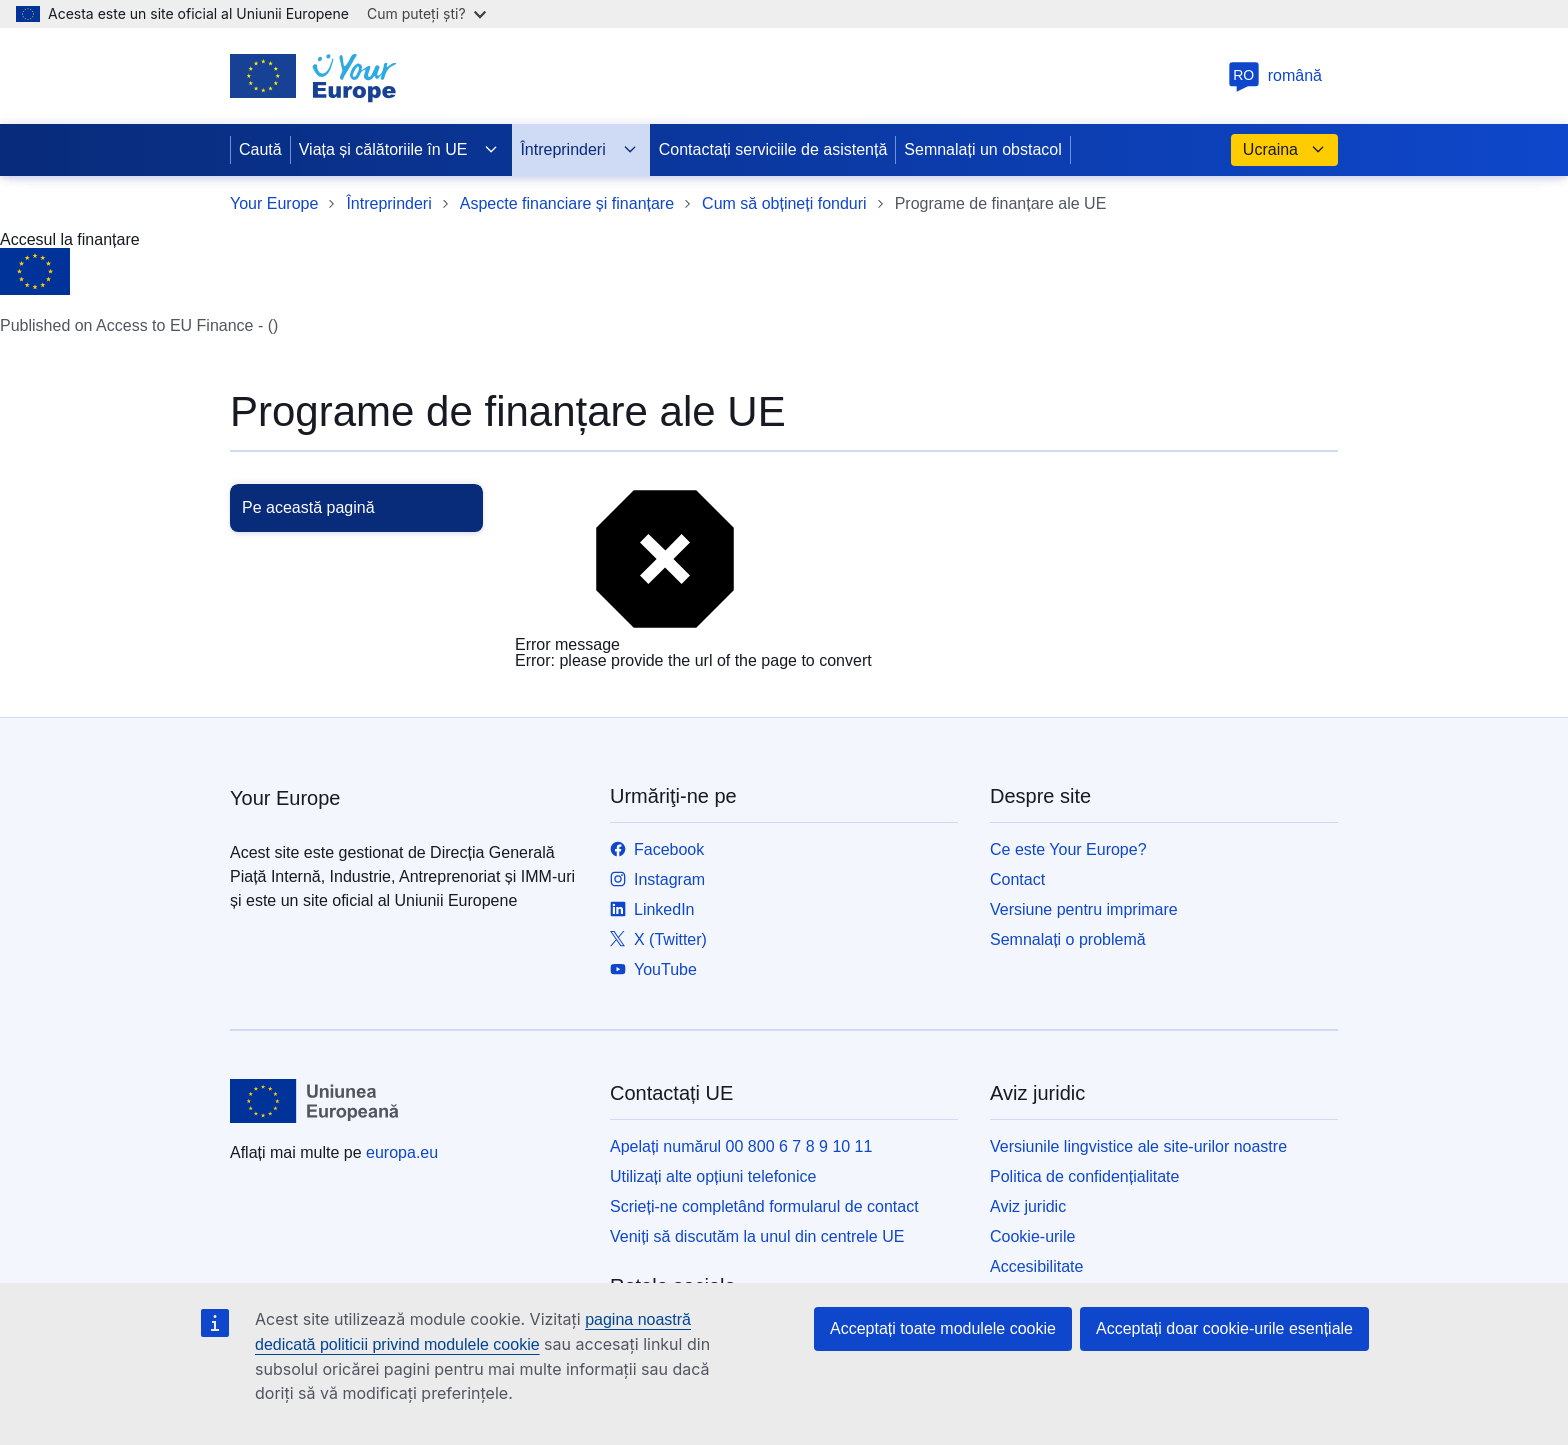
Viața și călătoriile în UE (399, 150)
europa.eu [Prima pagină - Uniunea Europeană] (402, 1152)
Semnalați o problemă (1068, 939)
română (1275, 75)
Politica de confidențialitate (1084, 1176)
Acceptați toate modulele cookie (943, 1328)
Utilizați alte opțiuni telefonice (713, 1176)
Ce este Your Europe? (1068, 849)
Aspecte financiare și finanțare (567, 203)
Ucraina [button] (1284, 150)
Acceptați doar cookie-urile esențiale (1224, 1328)
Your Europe (274, 203)
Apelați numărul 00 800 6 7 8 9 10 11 (741, 1146)
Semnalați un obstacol (982, 149)
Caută (260, 149)
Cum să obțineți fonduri (784, 203)
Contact (1017, 879)
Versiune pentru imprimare (1084, 909)
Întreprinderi (578, 150)
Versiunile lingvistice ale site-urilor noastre (1138, 1146)
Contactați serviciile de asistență (773, 149)
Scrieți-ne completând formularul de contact (764, 1206)
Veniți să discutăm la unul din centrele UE (757, 1236)
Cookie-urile (1032, 1236)
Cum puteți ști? (426, 13)
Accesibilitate (1036, 1266)
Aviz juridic (1028, 1206)
